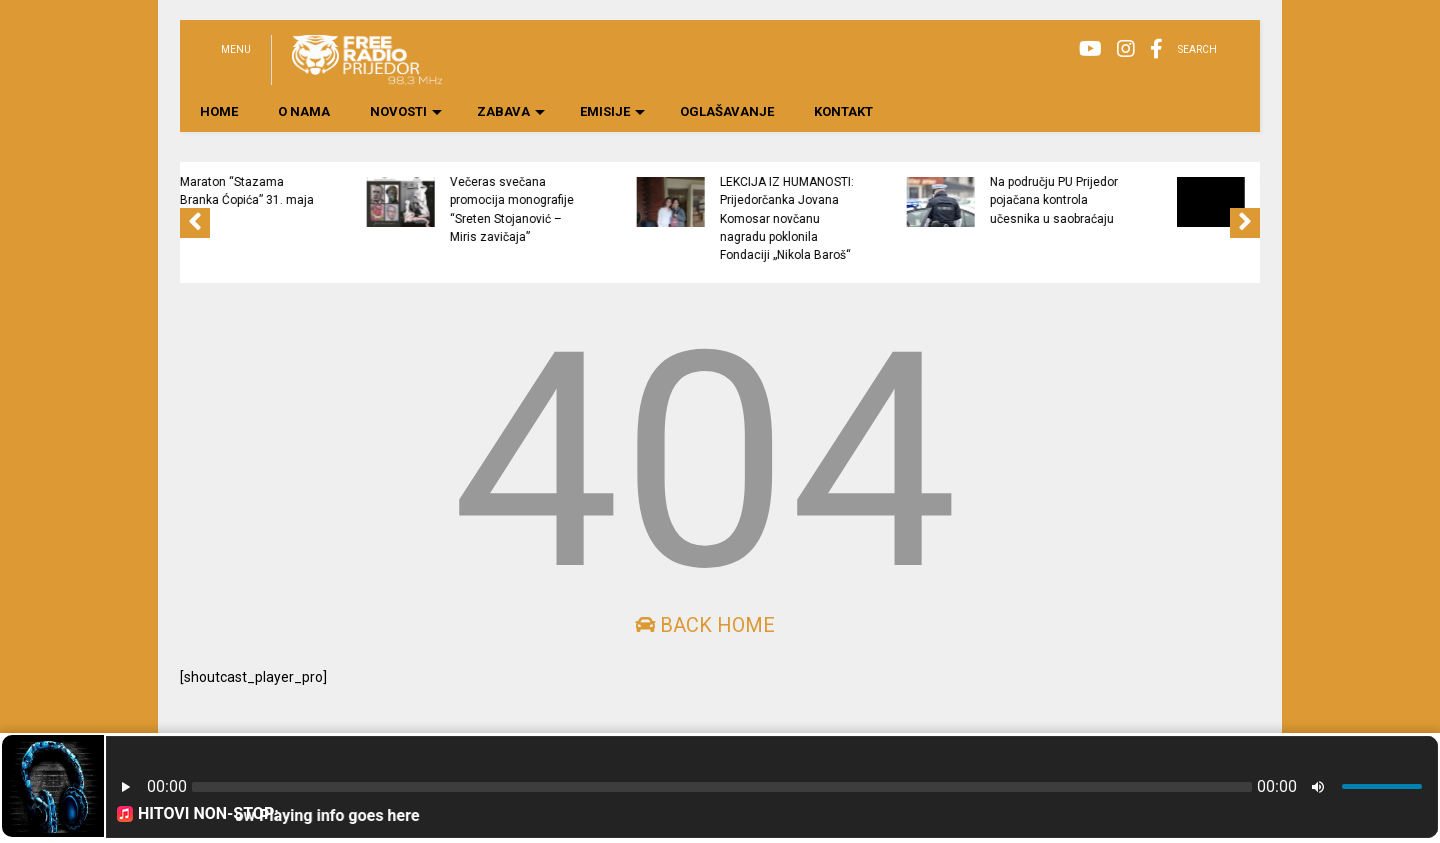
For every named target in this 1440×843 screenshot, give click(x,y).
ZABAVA (511, 111)
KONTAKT (843, 111)
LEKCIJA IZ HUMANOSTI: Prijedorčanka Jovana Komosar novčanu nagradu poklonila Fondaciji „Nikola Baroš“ (898, 218)
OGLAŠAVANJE (727, 111)
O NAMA (304, 111)
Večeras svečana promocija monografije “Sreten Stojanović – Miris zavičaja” (623, 209)
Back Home (705, 625)
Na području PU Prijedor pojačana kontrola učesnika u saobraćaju (1165, 200)
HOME (219, 111)
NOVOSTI (406, 111)
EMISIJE (612, 111)
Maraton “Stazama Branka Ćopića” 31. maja (358, 191)
